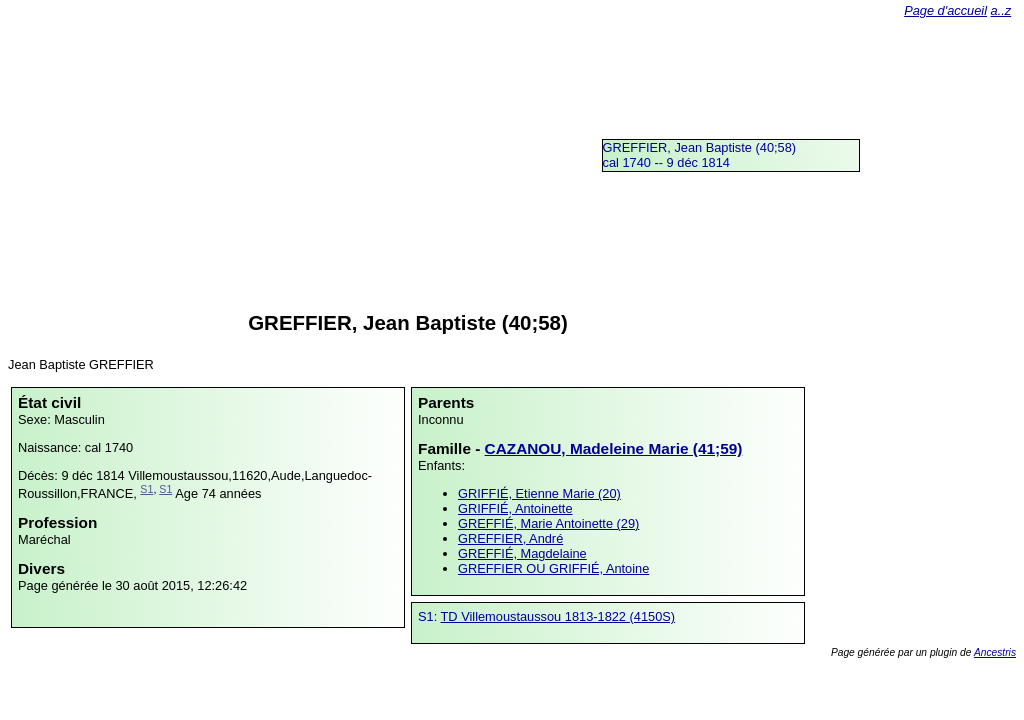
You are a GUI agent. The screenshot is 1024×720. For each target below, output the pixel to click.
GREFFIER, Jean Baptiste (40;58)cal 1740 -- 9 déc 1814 (699, 155)
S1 (146, 489)
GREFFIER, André (510, 538)
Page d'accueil (945, 10)
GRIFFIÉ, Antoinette (515, 508)
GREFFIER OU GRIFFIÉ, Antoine (553, 568)
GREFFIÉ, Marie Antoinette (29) (548, 523)
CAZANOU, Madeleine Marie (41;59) (614, 448)
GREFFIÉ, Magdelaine (522, 553)
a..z (1001, 10)
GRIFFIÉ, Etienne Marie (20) (539, 493)
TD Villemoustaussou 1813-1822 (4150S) (558, 616)
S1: (429, 616)
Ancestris (995, 652)
